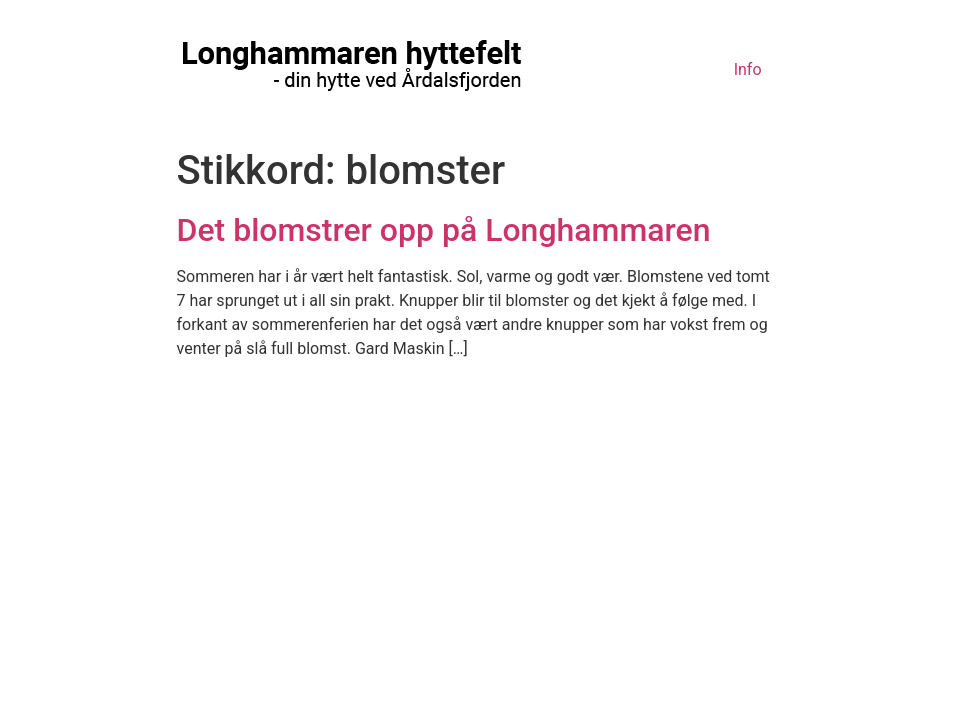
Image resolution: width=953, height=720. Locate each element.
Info (748, 69)
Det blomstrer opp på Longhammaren (444, 230)
